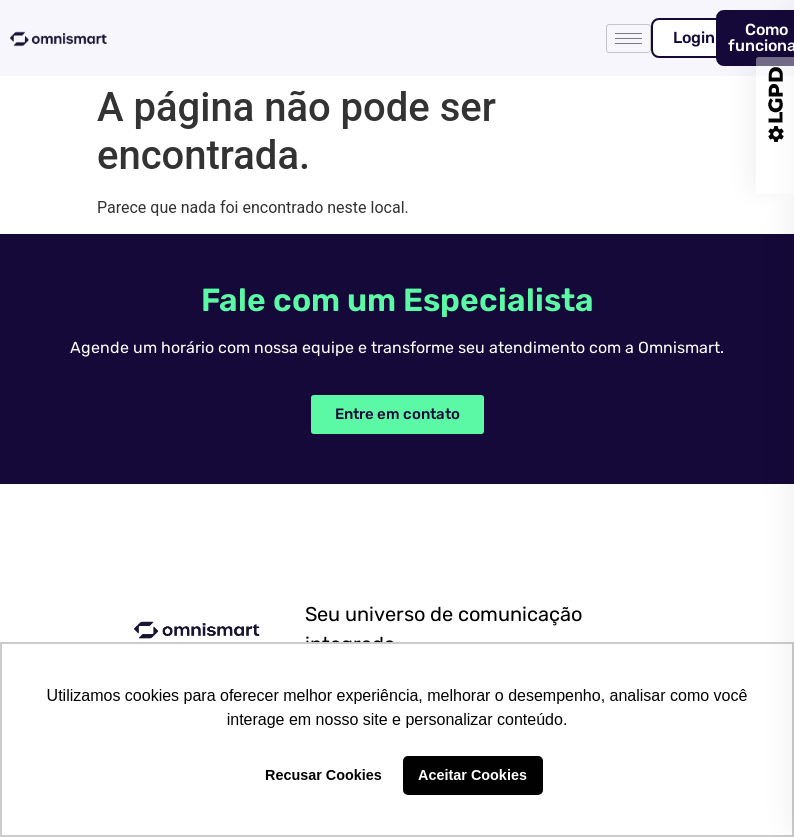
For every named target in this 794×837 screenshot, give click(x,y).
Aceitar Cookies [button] (472, 775)
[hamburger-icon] (628, 38)
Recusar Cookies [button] (323, 775)
